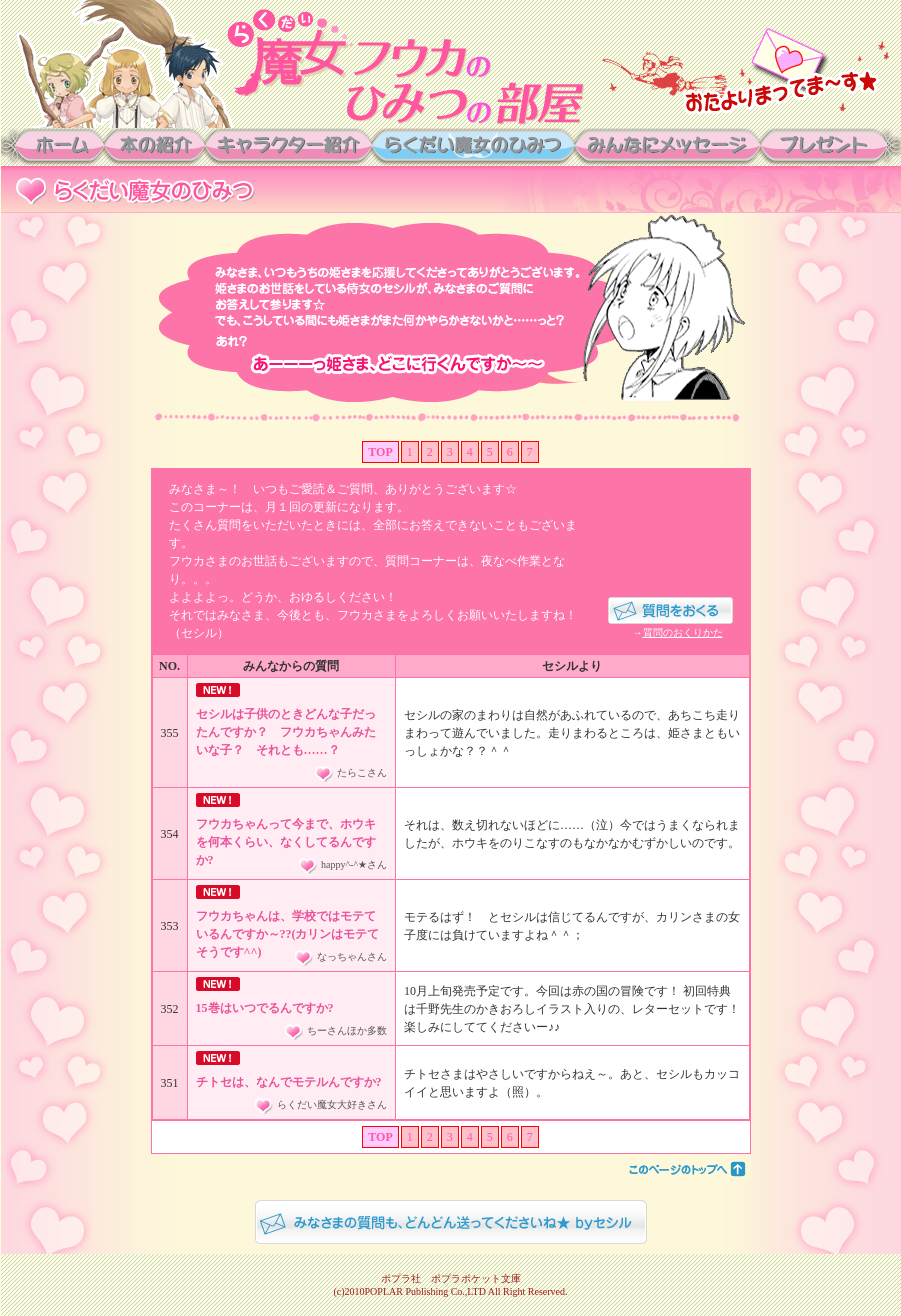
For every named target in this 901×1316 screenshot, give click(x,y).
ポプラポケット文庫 (476, 1278)
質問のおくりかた (683, 632)
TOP (380, 452)
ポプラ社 (401, 1278)
